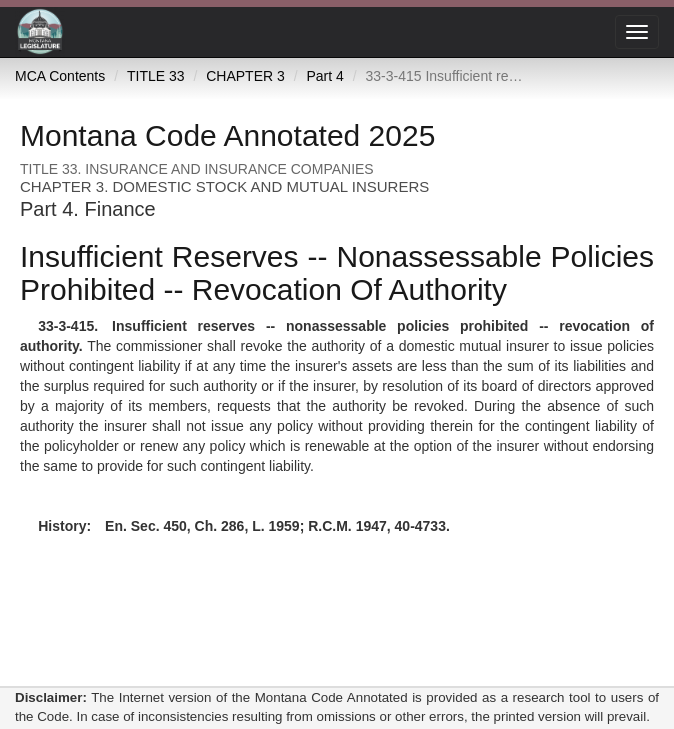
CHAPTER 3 (245, 76)
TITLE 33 (156, 76)
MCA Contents (60, 76)
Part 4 (324, 76)
